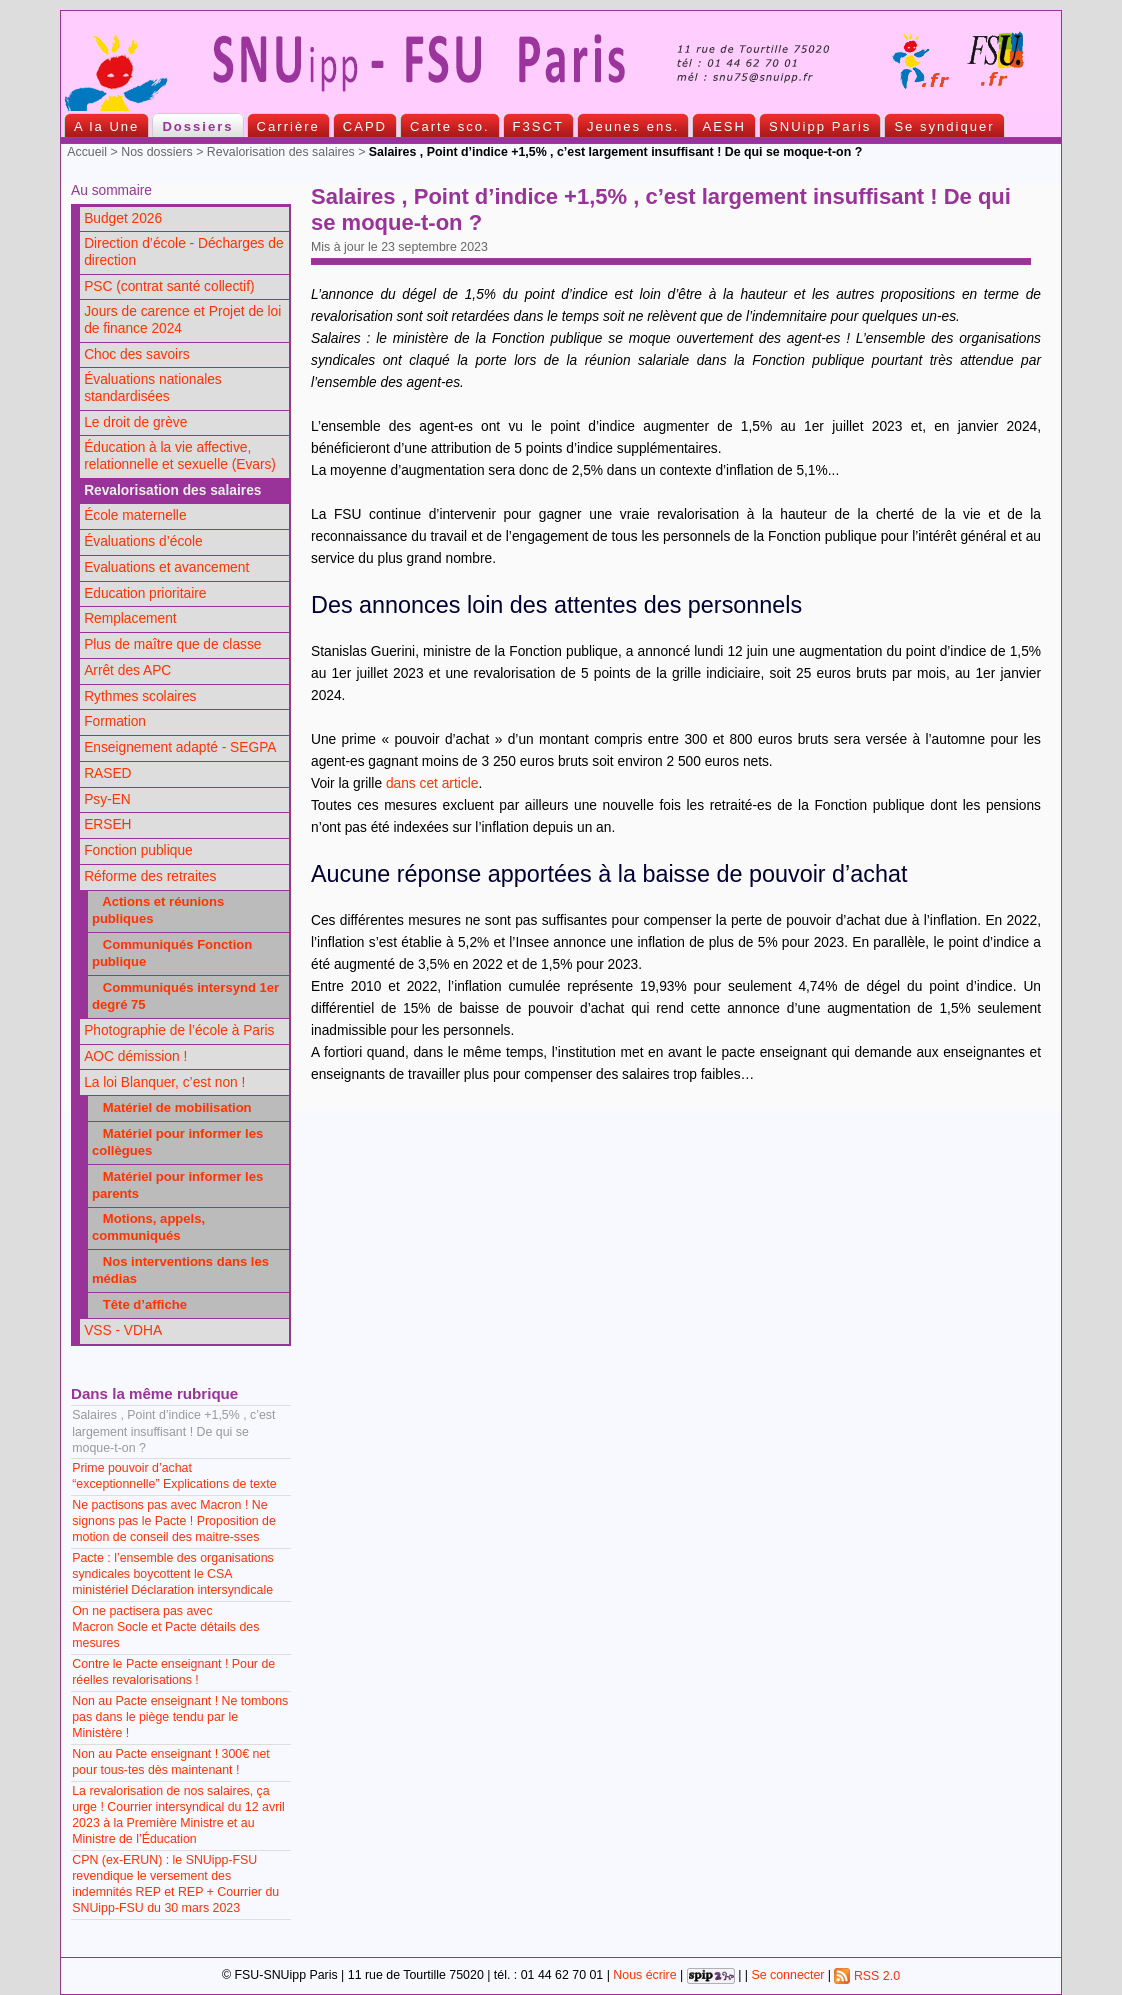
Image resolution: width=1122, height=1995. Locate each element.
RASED (107, 773)
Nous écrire (644, 1976)
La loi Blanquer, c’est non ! (164, 1082)
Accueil (87, 152)
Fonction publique (138, 850)
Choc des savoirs (136, 354)
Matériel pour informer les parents (177, 1185)
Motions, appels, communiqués (148, 1227)
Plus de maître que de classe (172, 644)
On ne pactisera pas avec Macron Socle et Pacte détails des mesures (165, 1627)
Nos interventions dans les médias (180, 1270)
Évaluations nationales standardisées (153, 388)
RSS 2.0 (867, 1976)
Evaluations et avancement (166, 567)
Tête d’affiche (139, 1304)
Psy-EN (107, 799)
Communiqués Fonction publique (172, 953)
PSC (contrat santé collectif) (169, 286)
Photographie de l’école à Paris (179, 1030)
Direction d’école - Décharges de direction (183, 252)
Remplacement (130, 618)
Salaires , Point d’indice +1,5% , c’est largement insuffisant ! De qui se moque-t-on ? (173, 1431)
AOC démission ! (135, 1056)
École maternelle (135, 515)
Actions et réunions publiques (158, 910)
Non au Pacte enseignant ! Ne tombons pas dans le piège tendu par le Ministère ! (180, 1717)
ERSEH (107, 824)
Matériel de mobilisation (172, 1107)
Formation (115, 721)
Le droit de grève (135, 422)
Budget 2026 (123, 218)
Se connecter (787, 1976)
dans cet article (432, 783)
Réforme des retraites (150, 876)
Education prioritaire (145, 593)
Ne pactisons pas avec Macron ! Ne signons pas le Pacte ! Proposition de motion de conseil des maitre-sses (174, 1521)
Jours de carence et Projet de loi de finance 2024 (182, 320)
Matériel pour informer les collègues (177, 1142)
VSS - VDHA (123, 1330)
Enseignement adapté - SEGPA (180, 747)
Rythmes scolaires (140, 696)
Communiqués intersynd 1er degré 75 (185, 996)
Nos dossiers (157, 152)
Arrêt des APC (127, 670)
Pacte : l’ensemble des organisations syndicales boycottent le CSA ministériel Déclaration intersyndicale (173, 1574)
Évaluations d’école (143, 541)
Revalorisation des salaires (281, 152)
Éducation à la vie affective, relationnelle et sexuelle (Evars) (180, 456)
